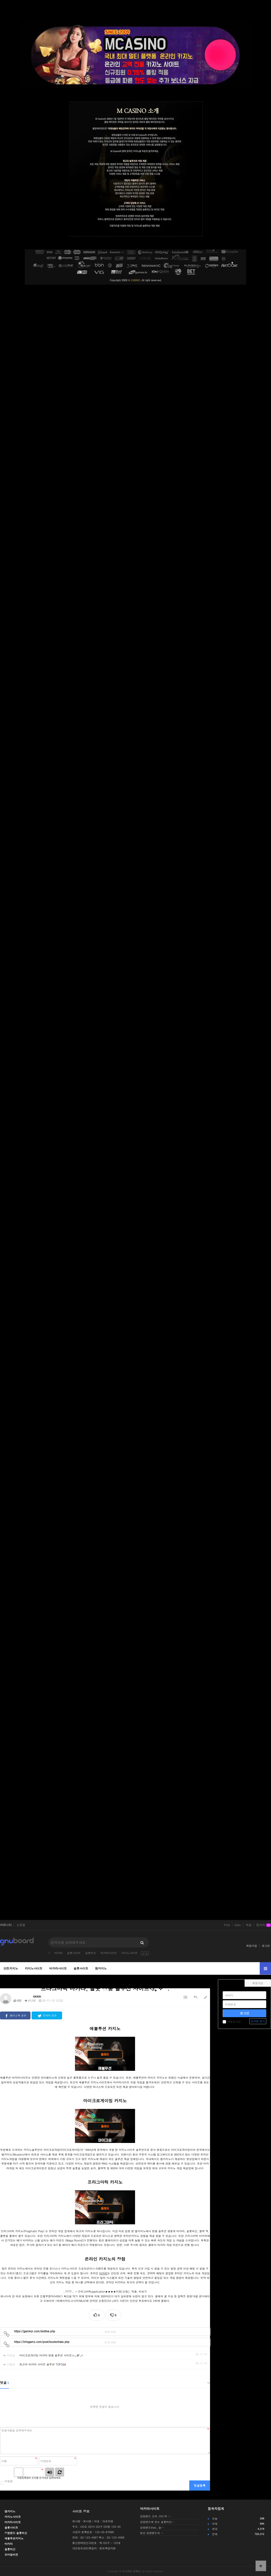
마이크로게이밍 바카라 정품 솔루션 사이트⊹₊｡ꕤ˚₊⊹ (51, 2355)
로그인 (266, 1945)
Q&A (238, 1925)
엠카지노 (101, 1968)
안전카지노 (10, 1968)
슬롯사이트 (74, 1953)
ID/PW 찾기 (258, 2021)
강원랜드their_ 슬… (152, 2527)
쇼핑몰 (20, 1925)
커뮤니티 (6, 1925)
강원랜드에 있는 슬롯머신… (157, 2522)
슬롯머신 (90, 1953)
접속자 (263, 1925)
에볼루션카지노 (14, 2538)
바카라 (58, 1953)
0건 (17, 2000)
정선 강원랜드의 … (152, 2533)
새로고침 (59, 2472)
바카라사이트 (108, 1953)
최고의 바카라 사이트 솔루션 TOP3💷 (42, 2364)
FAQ (227, 1925)
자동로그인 (232, 2021)
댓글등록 (200, 2485)
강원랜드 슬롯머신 (16, 2533)
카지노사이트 (129, 1953)
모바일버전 (11, 2554)
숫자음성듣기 (49, 2472)
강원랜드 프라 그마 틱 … (155, 2516)
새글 (248, 1925)
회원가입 (251, 1945)
